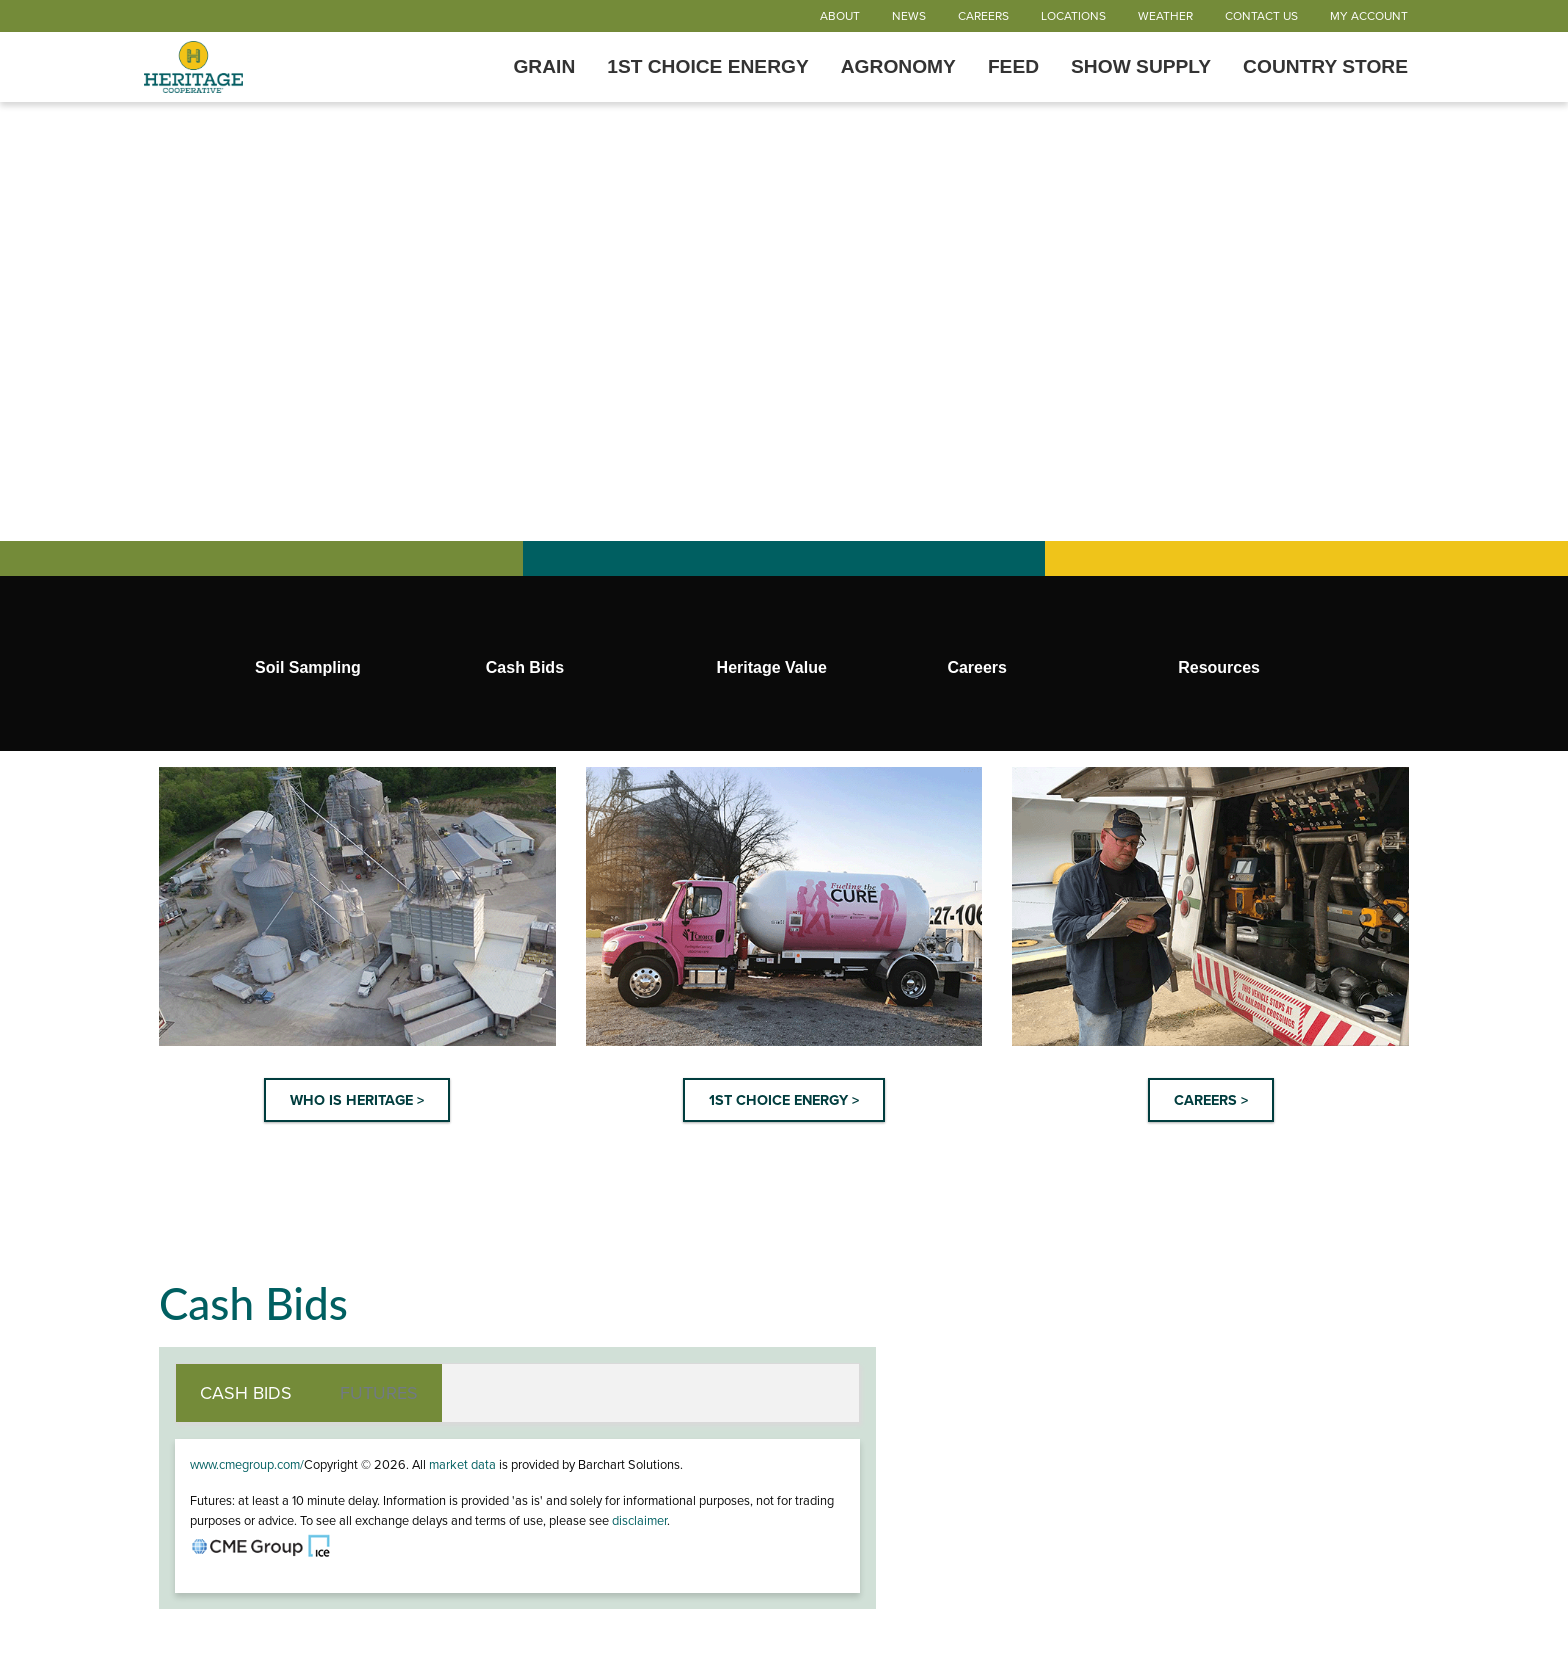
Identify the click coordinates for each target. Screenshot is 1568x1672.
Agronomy (898, 67)
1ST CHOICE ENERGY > (784, 1100)
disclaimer (639, 1521)
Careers (983, 16)
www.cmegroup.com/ (247, 1465)
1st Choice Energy (708, 67)
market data (462, 1465)
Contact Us (1261, 16)
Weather (1165, 16)
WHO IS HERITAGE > (357, 1100)
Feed (1013, 67)
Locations (1073, 16)
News (909, 16)
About (840, 16)
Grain (544, 67)
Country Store (1325, 67)
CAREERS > (1211, 1100)
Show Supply (1141, 67)
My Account (1369, 16)
